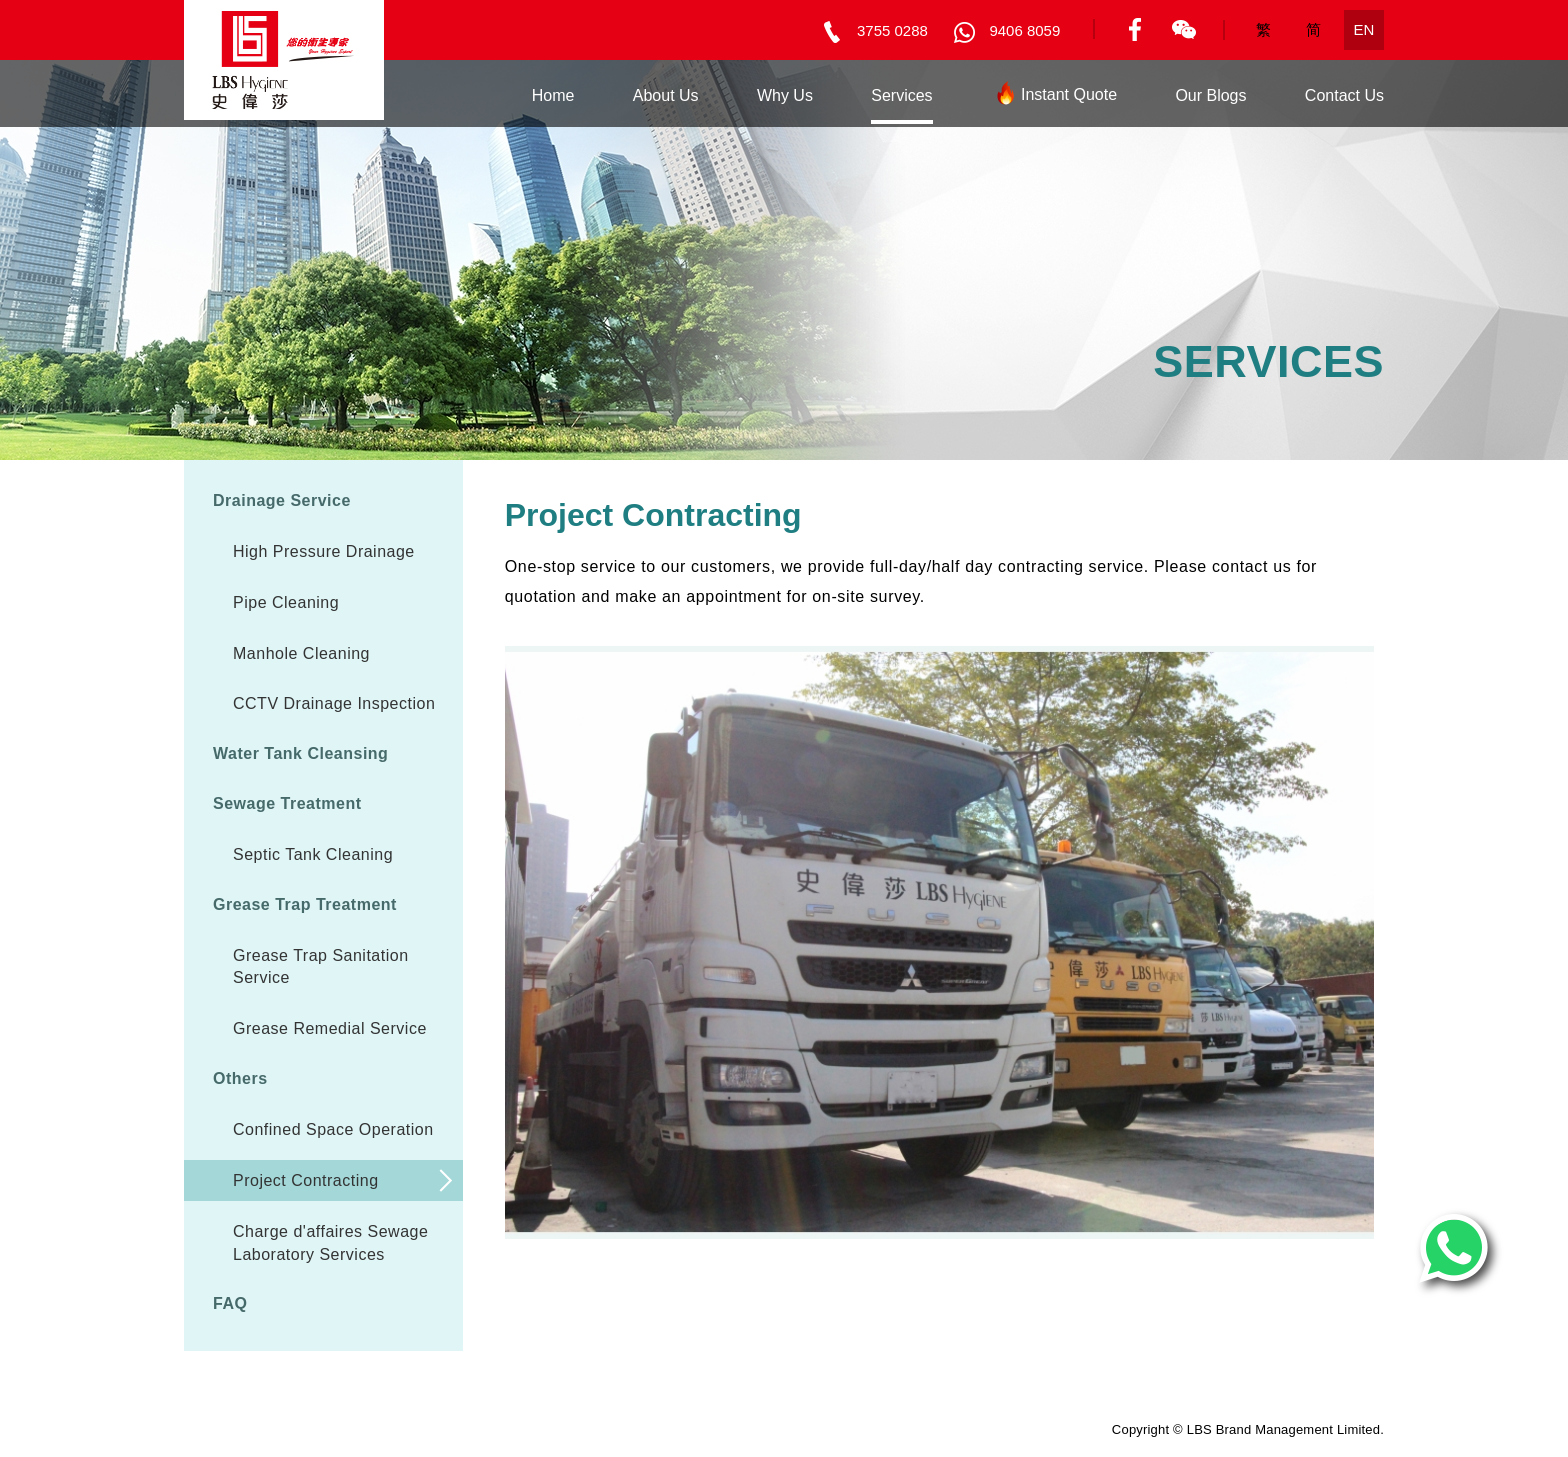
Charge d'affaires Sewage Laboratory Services (330, 1243)
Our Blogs (1210, 95)
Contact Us (1344, 95)
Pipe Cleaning (286, 602)
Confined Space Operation (333, 1129)
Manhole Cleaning (301, 653)
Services (901, 95)
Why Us (785, 95)
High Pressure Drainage (324, 551)
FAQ (230, 1303)
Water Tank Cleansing (300, 753)
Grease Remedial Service (330, 1028)
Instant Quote (1054, 98)
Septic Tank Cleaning (313, 854)
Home (553, 95)
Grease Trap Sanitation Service (321, 967)
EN (1364, 29)
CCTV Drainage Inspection (334, 703)
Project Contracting (306, 1180)
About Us (666, 95)
